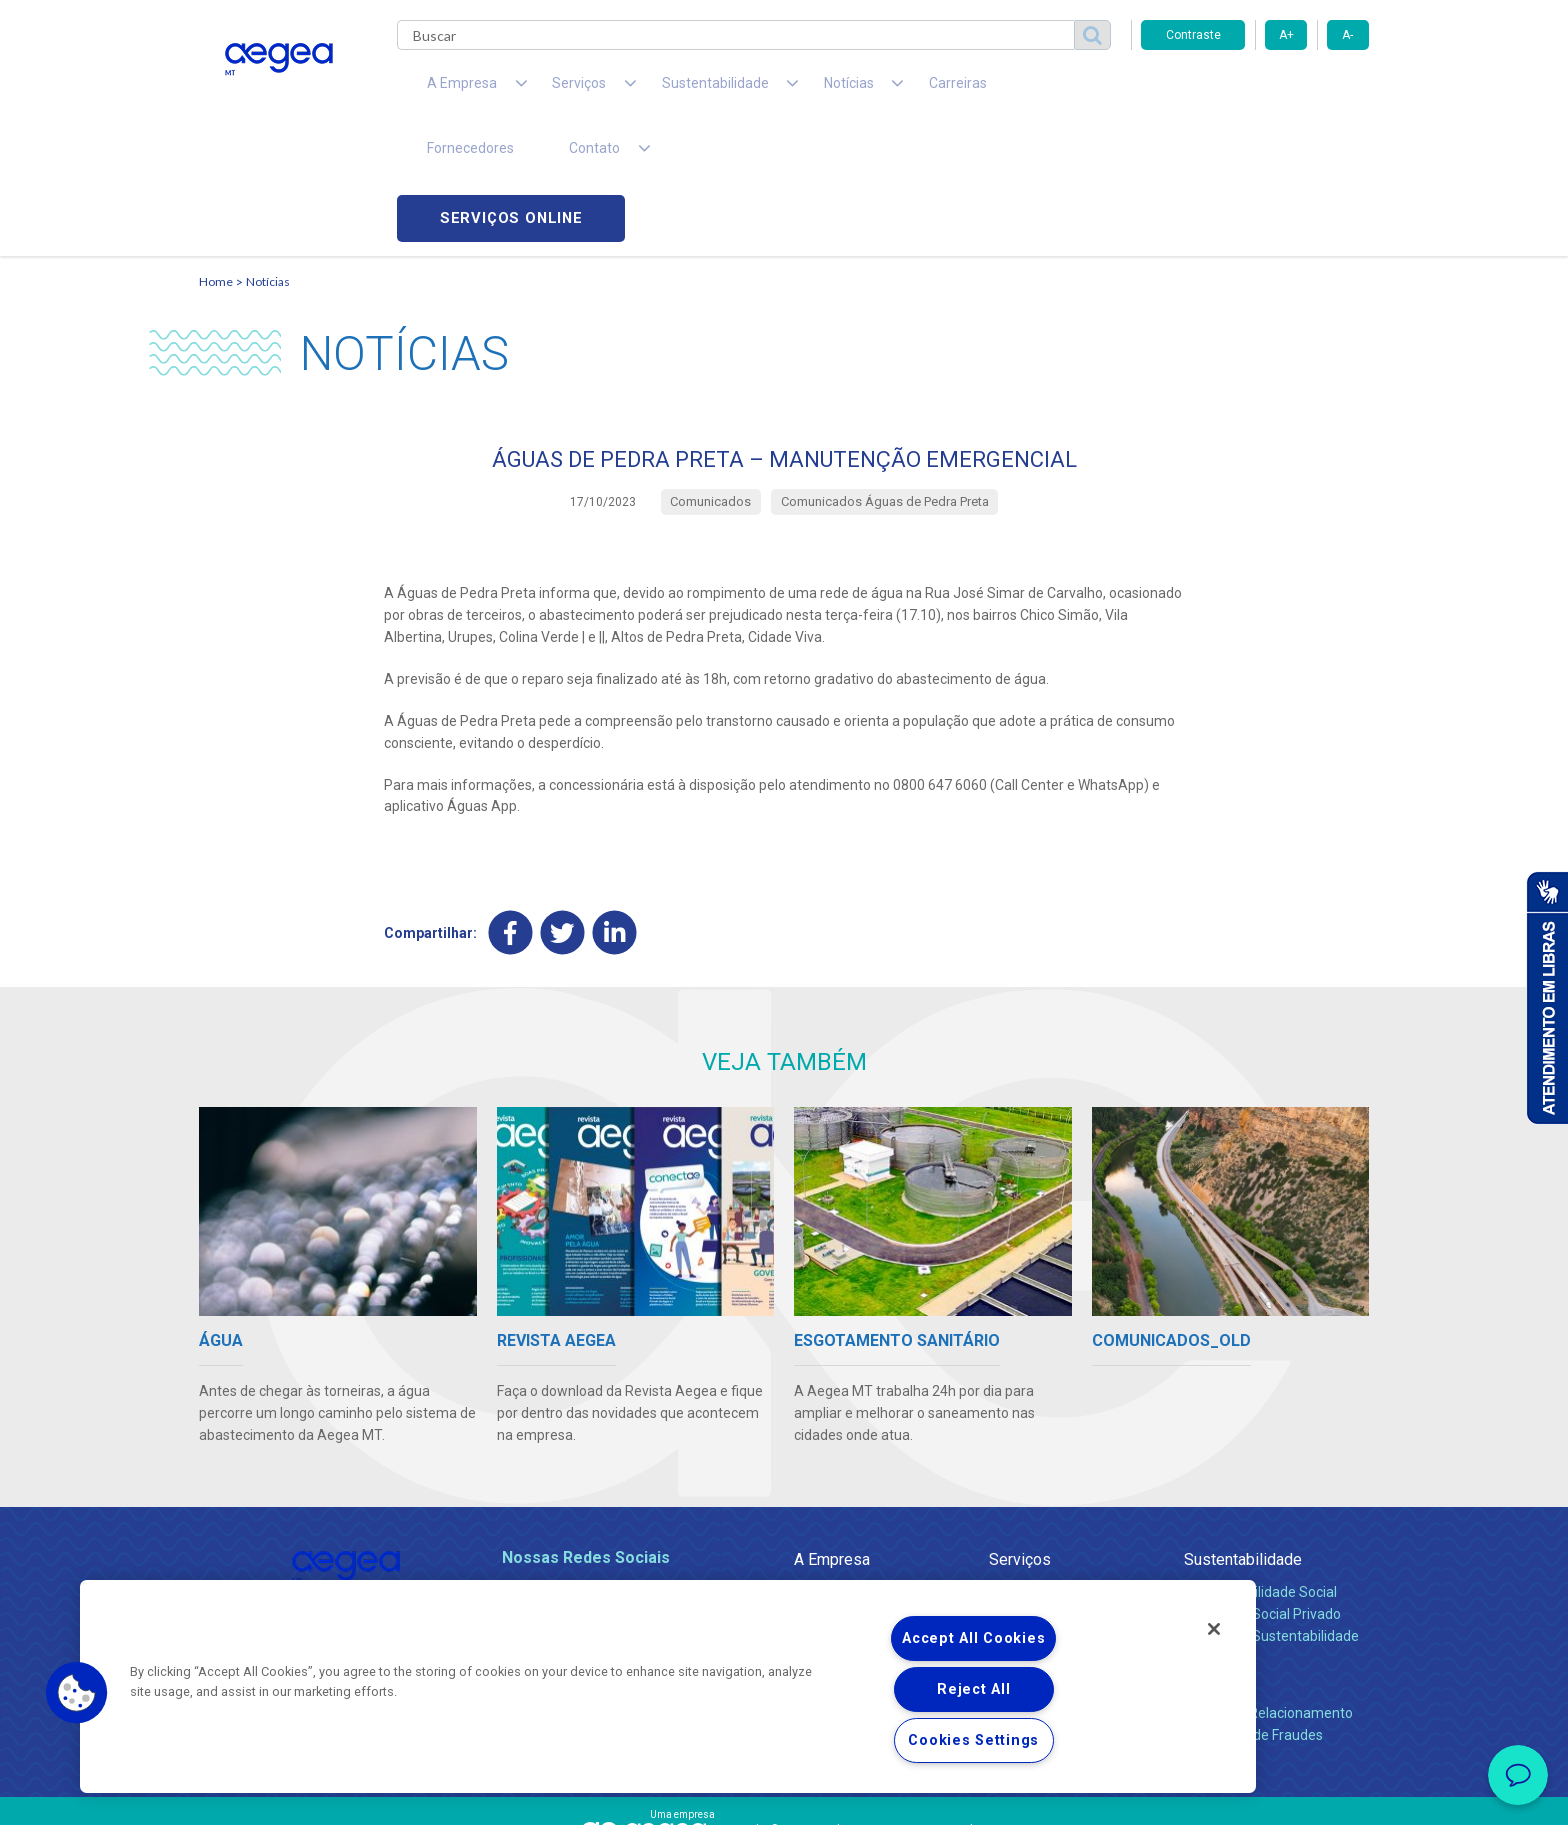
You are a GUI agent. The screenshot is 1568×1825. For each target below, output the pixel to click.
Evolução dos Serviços (1059, 1536)
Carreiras (863, 90)
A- (1347, 35)
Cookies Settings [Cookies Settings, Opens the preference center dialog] (973, 1740)
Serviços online (1255, 90)
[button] (77, 1693)
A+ (1286, 35)
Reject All (973, 1689)
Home (216, 155)
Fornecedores (969, 90)
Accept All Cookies (973, 1638)
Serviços (1020, 1437)
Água (1006, 1470)
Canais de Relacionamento (1268, 1591)
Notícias (268, 155)
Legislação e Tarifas (1052, 1514)
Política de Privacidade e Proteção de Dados (784, 1795)
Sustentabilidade (1243, 1437)
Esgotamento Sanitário (1062, 1492)
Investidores (832, 1514)
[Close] (1214, 1629)
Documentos (1029, 1558)
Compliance (831, 1492)
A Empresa (832, 1437)
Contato (1211, 1558)
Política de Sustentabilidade (1271, 1514)
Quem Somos (837, 1470)
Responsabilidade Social (1260, 1470)
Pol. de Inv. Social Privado (1262, 1492)
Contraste (1193, 35)
